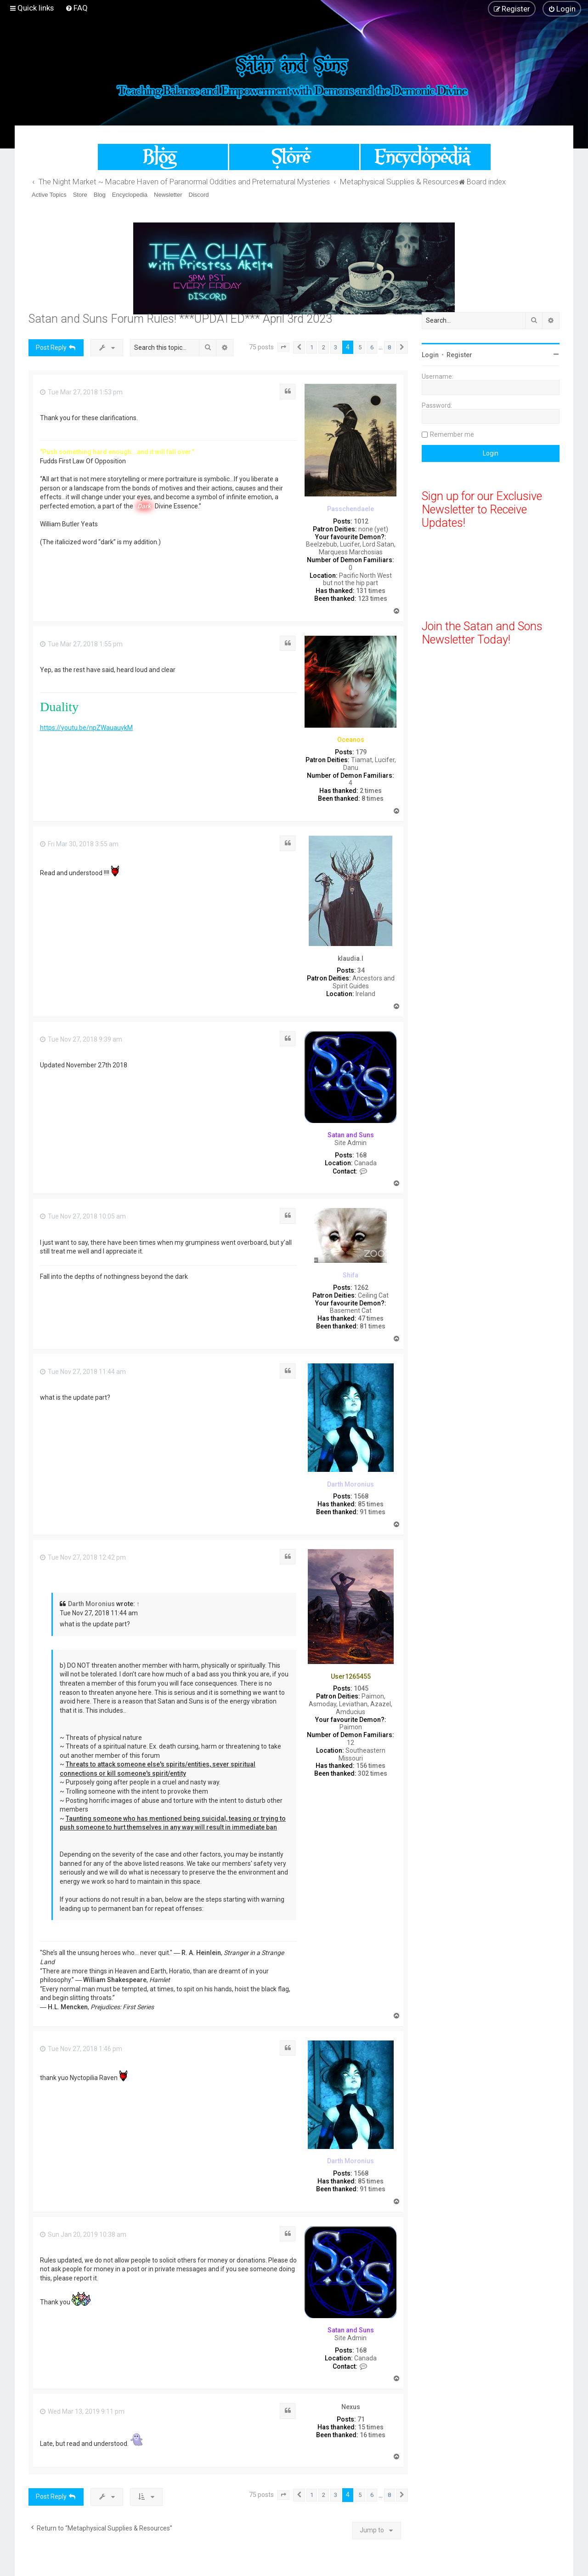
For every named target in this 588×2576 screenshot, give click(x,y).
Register (459, 355)
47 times (371, 1318)
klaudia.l (350, 958)
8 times (373, 798)
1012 (361, 521)
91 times (372, 1512)
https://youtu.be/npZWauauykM (86, 727)
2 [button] (323, 347)
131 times (370, 590)
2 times (371, 790)
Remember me (452, 434)
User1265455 (351, 1676)
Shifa (350, 1275)
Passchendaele (350, 509)
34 (361, 970)
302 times (372, 1773)
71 (361, 2419)
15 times (371, 2427)
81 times (372, 1326)
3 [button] (335, 347)
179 (361, 752)
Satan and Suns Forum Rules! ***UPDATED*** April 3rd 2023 (180, 318)
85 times (371, 1504)
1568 (361, 1496)
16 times (372, 2435)
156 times (370, 1765)
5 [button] (360, 347)
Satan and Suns (351, 1135)
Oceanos (350, 739)
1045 (361, 1688)
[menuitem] (76, 8)
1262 (361, 1287)
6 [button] (371, 347)
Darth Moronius (350, 1484)
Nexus (350, 2407)
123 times (372, 598)
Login (430, 355)
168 (361, 1155)
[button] (283, 347)
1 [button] (311, 347)
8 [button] (389, 347)
